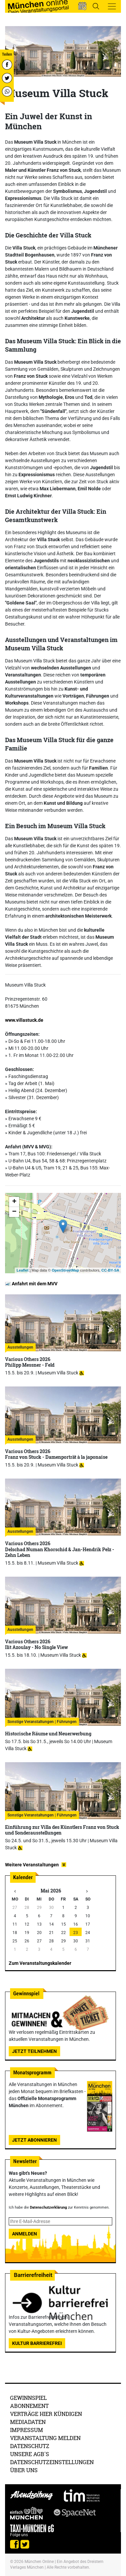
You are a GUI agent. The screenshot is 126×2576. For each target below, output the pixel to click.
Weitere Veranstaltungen (32, 1864)
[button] (82, 6)
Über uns (24, 2470)
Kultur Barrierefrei (37, 2343)
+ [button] (14, 1202)
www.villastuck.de (24, 1020)
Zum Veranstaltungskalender (40, 1963)
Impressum (26, 2429)
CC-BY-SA (110, 1270)
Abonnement (29, 2405)
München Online (39, 2561)
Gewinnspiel (28, 2397)
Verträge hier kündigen (46, 2413)
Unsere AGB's (29, 2453)
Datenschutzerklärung (48, 2207)
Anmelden (24, 2233)
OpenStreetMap (65, 1270)
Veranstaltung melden (45, 2437)
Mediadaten (28, 2421)
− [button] (14, 1212)
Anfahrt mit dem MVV (31, 1283)
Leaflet (22, 1270)
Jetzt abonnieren (34, 2140)
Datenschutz (29, 2445)
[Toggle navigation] (112, 6)
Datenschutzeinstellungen (52, 2461)
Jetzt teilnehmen (34, 2051)
